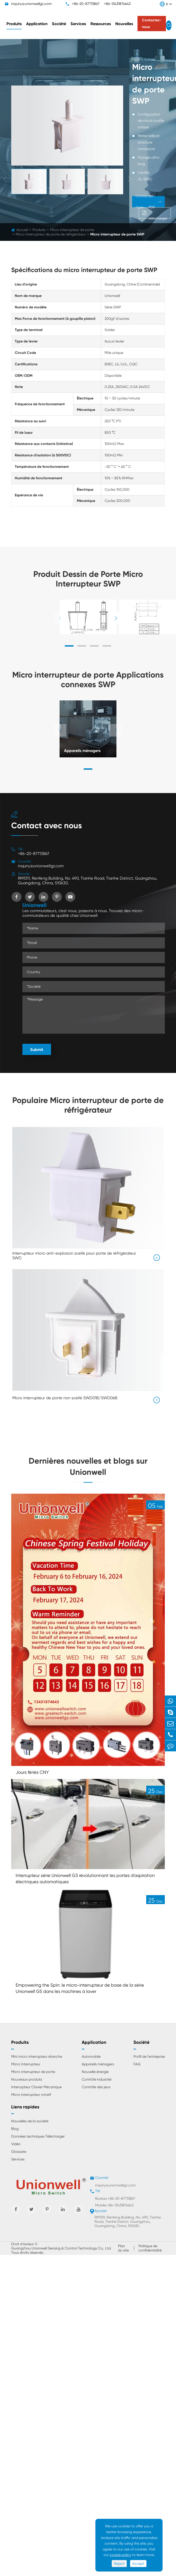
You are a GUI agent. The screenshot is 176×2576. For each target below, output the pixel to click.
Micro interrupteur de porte (72, 230)
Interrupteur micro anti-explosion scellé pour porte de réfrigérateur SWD (74, 1255)
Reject (119, 2563)
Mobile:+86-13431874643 (114, 2205)
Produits (14, 23)
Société (59, 23)
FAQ (136, 2064)
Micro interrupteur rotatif (31, 2094)
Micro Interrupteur (25, 2064)
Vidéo (16, 2144)
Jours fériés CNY (32, 1772)
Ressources (100, 23)
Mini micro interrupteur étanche (36, 2056)
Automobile (91, 2056)
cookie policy (120, 2555)
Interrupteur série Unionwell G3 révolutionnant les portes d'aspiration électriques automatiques (85, 1878)
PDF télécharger (154, 212)
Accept (138, 2563)
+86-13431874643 (117, 4)
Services (78, 23)
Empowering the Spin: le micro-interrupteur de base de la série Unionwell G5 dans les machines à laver (80, 1988)
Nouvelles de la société (29, 2121)
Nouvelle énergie (95, 2072)
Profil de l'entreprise (149, 2056)
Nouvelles (124, 23)
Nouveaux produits (26, 2079)
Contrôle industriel (96, 2079)
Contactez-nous (148, 201)
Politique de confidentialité (150, 2248)
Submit (36, 1049)
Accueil (22, 230)
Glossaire (18, 2151)
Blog (15, 2129)
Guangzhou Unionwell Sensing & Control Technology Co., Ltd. (61, 2248)
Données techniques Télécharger (38, 2136)
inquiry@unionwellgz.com (31, 4)
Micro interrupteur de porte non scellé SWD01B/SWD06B (64, 1397)
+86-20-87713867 (85, 4)
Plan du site (123, 2248)
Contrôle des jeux (96, 2087)
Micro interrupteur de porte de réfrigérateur (51, 234)
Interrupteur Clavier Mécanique (36, 2087)
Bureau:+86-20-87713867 (115, 2198)
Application (36, 23)
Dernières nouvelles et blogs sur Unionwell (88, 1466)
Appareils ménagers (82, 750)
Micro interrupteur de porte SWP (117, 234)
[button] (116, 618)
